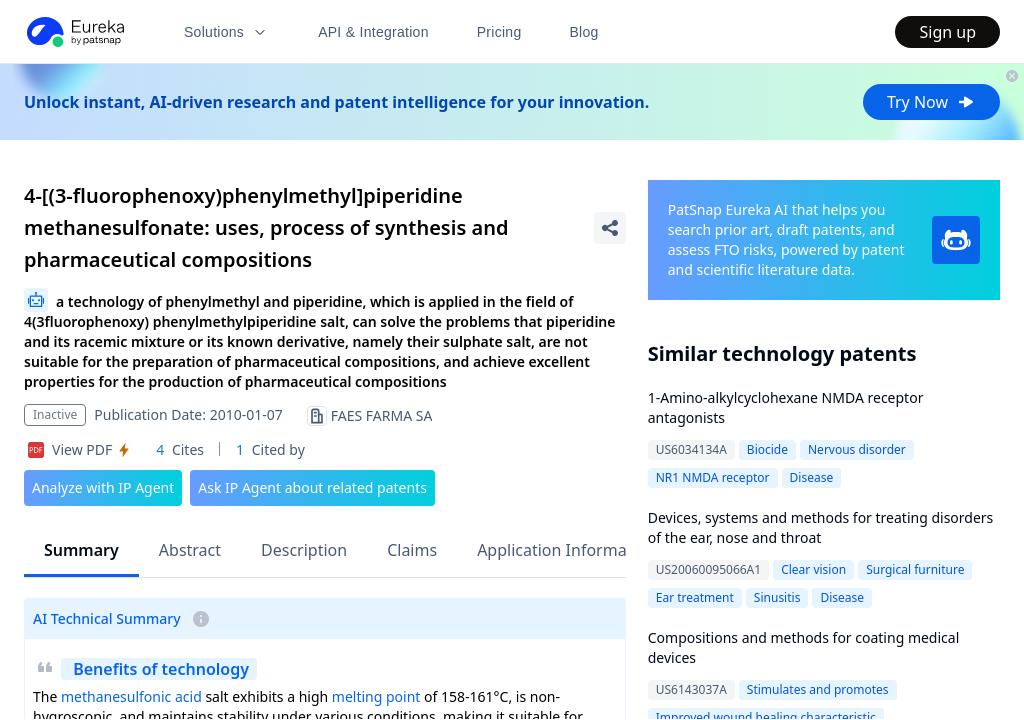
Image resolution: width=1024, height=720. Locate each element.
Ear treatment (695, 597)
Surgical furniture (915, 569)
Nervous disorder (857, 449)
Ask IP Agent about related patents (312, 487)
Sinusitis (777, 597)
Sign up (947, 32)
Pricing (499, 32)
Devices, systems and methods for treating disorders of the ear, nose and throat (821, 527)
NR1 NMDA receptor (713, 477)
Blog (584, 32)
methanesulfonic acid (131, 696)
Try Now (931, 102)
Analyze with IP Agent (103, 487)
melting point (376, 696)
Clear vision (813, 569)
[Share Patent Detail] (610, 228)
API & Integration (373, 32)
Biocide (767, 449)
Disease (812, 477)
